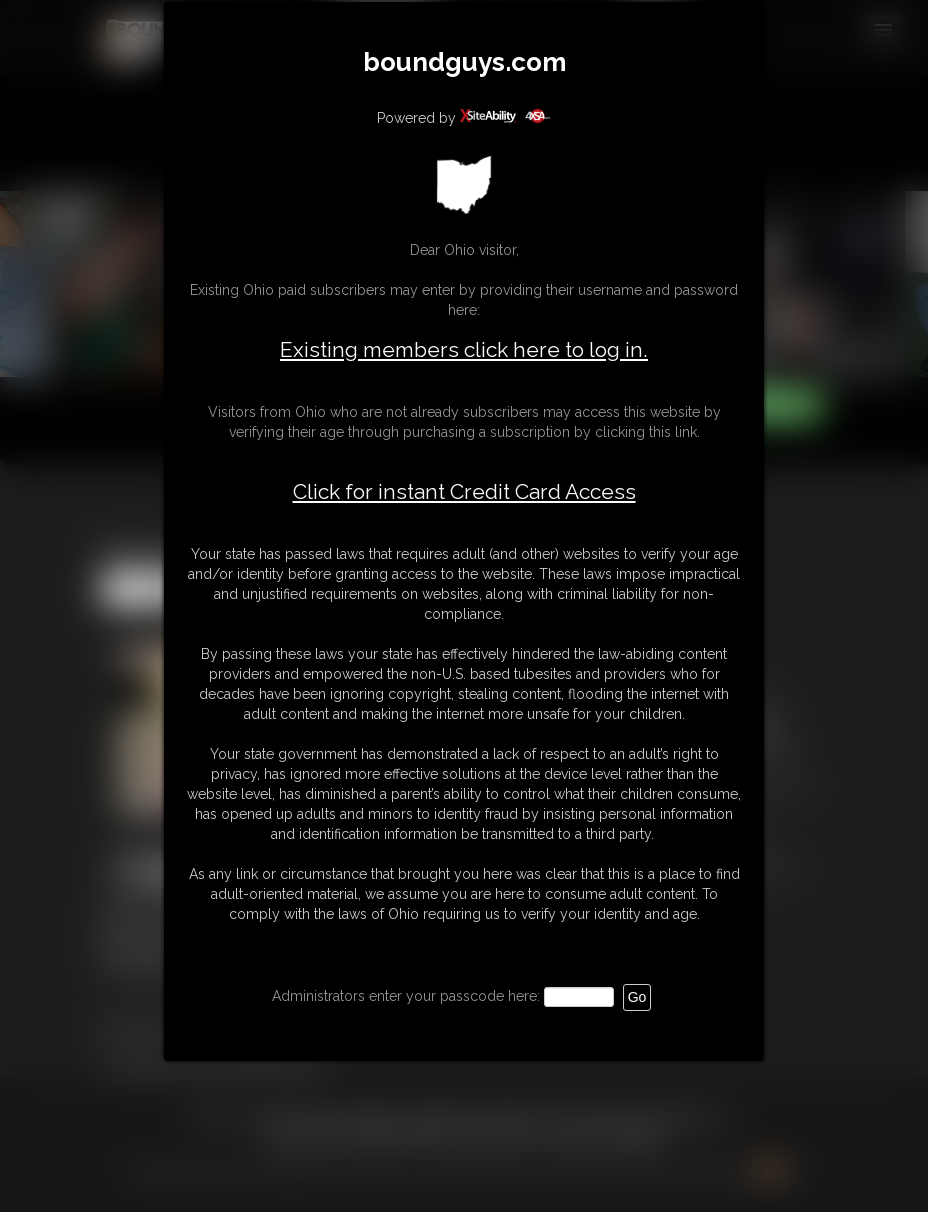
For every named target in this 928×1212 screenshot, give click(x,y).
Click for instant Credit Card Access (464, 492)
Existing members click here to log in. (464, 349)
